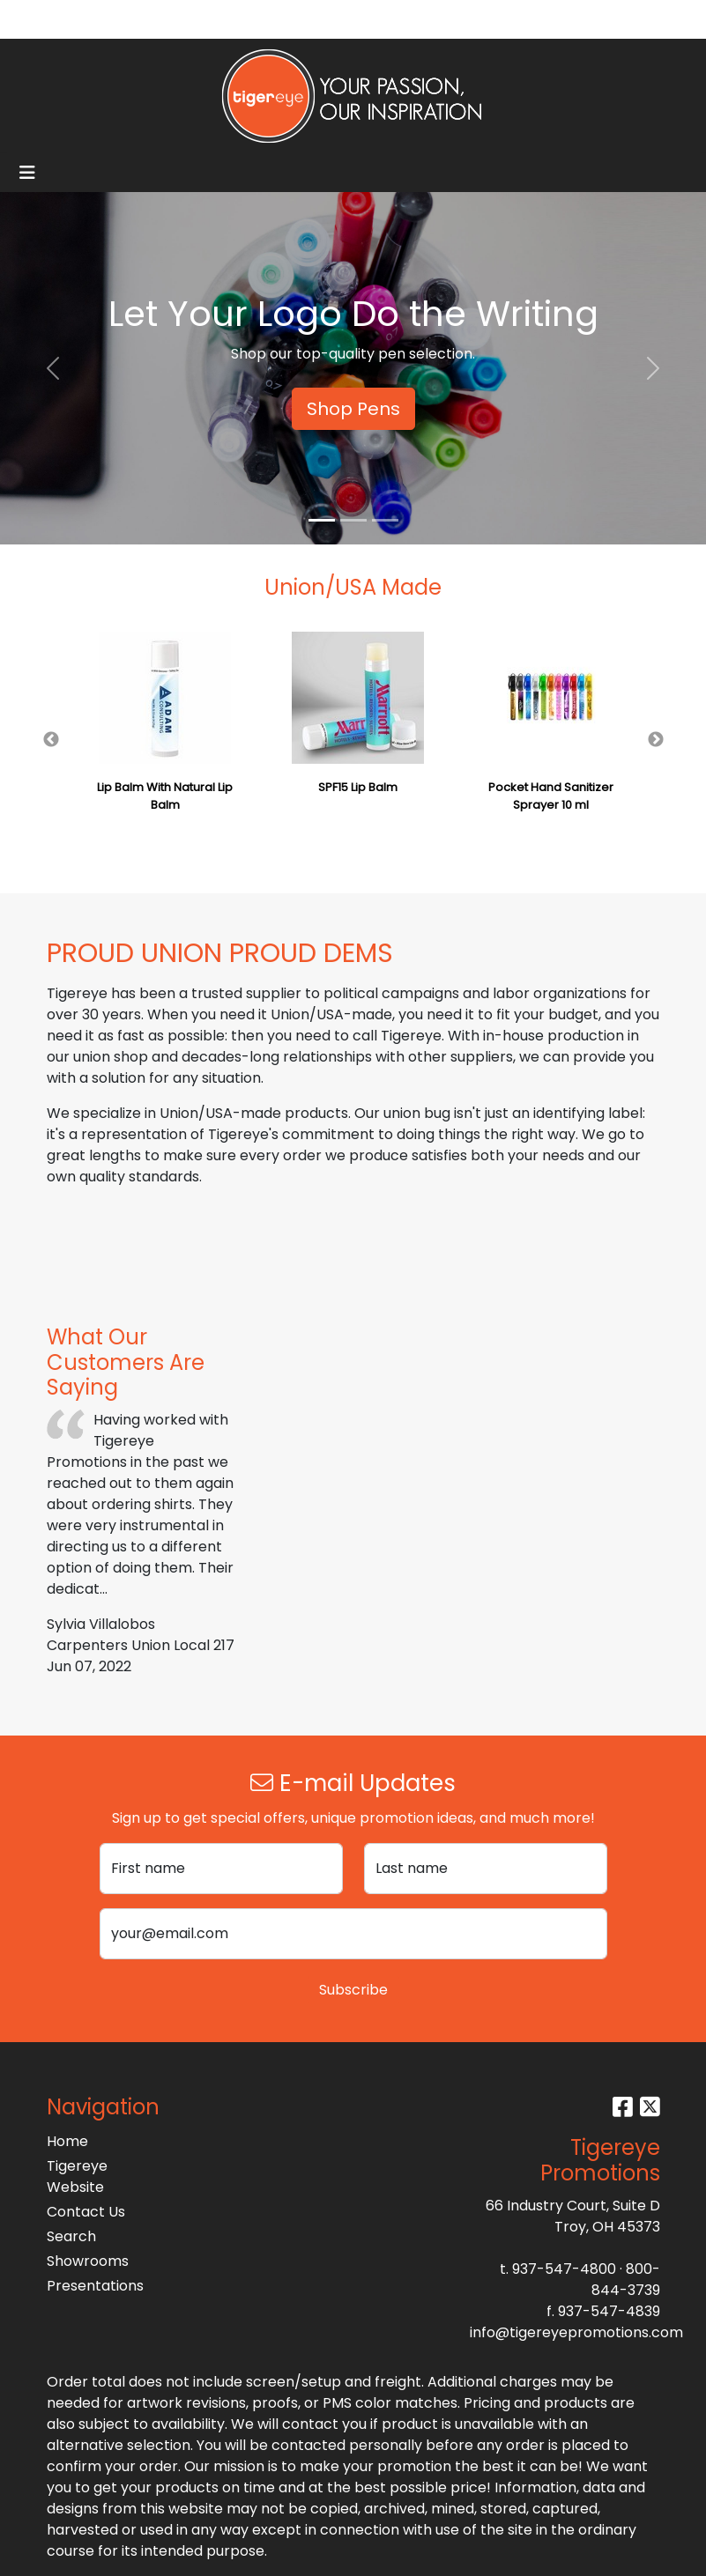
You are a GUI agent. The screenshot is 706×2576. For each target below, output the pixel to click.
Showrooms (88, 2261)
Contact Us (86, 2212)
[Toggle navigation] (27, 172)
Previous (51, 740)
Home (67, 2141)
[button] (53, 368)
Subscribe (353, 1990)
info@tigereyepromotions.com (576, 2332)
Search (511, 19)
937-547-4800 (564, 2269)
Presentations (89, 2286)
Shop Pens (353, 408)
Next (656, 740)
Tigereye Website (77, 2176)
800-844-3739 (625, 2279)
